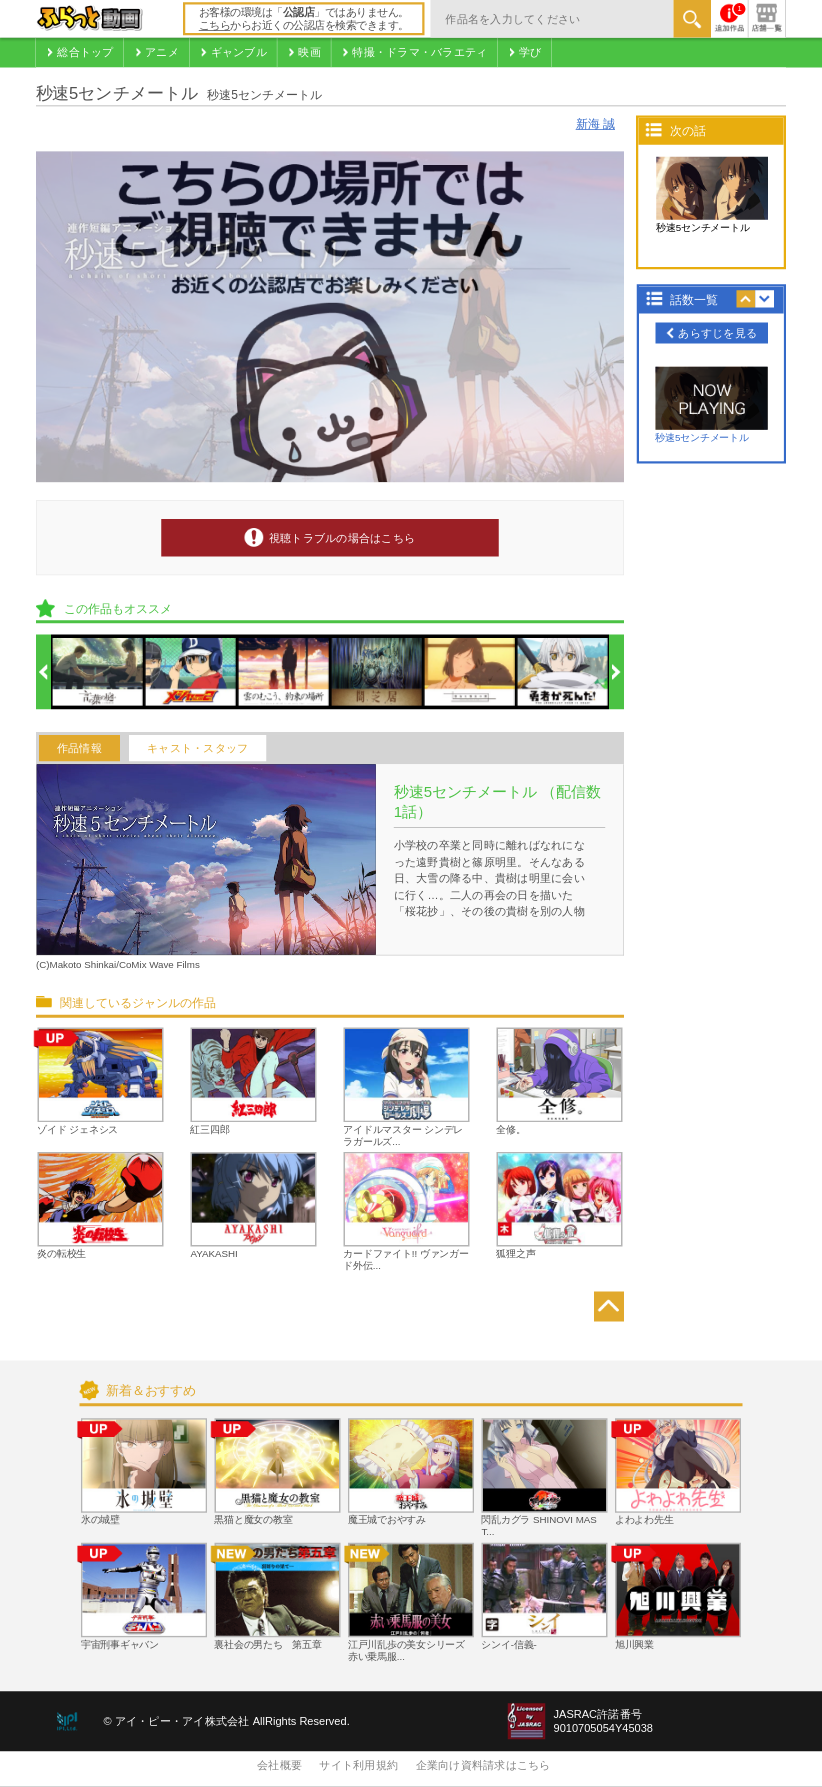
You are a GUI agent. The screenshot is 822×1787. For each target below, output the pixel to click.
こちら (215, 26)
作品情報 (79, 748)
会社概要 (279, 1766)
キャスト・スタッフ (197, 748)
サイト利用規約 (358, 1766)
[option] (98, 673)
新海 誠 (595, 124)
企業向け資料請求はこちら (483, 1766)
